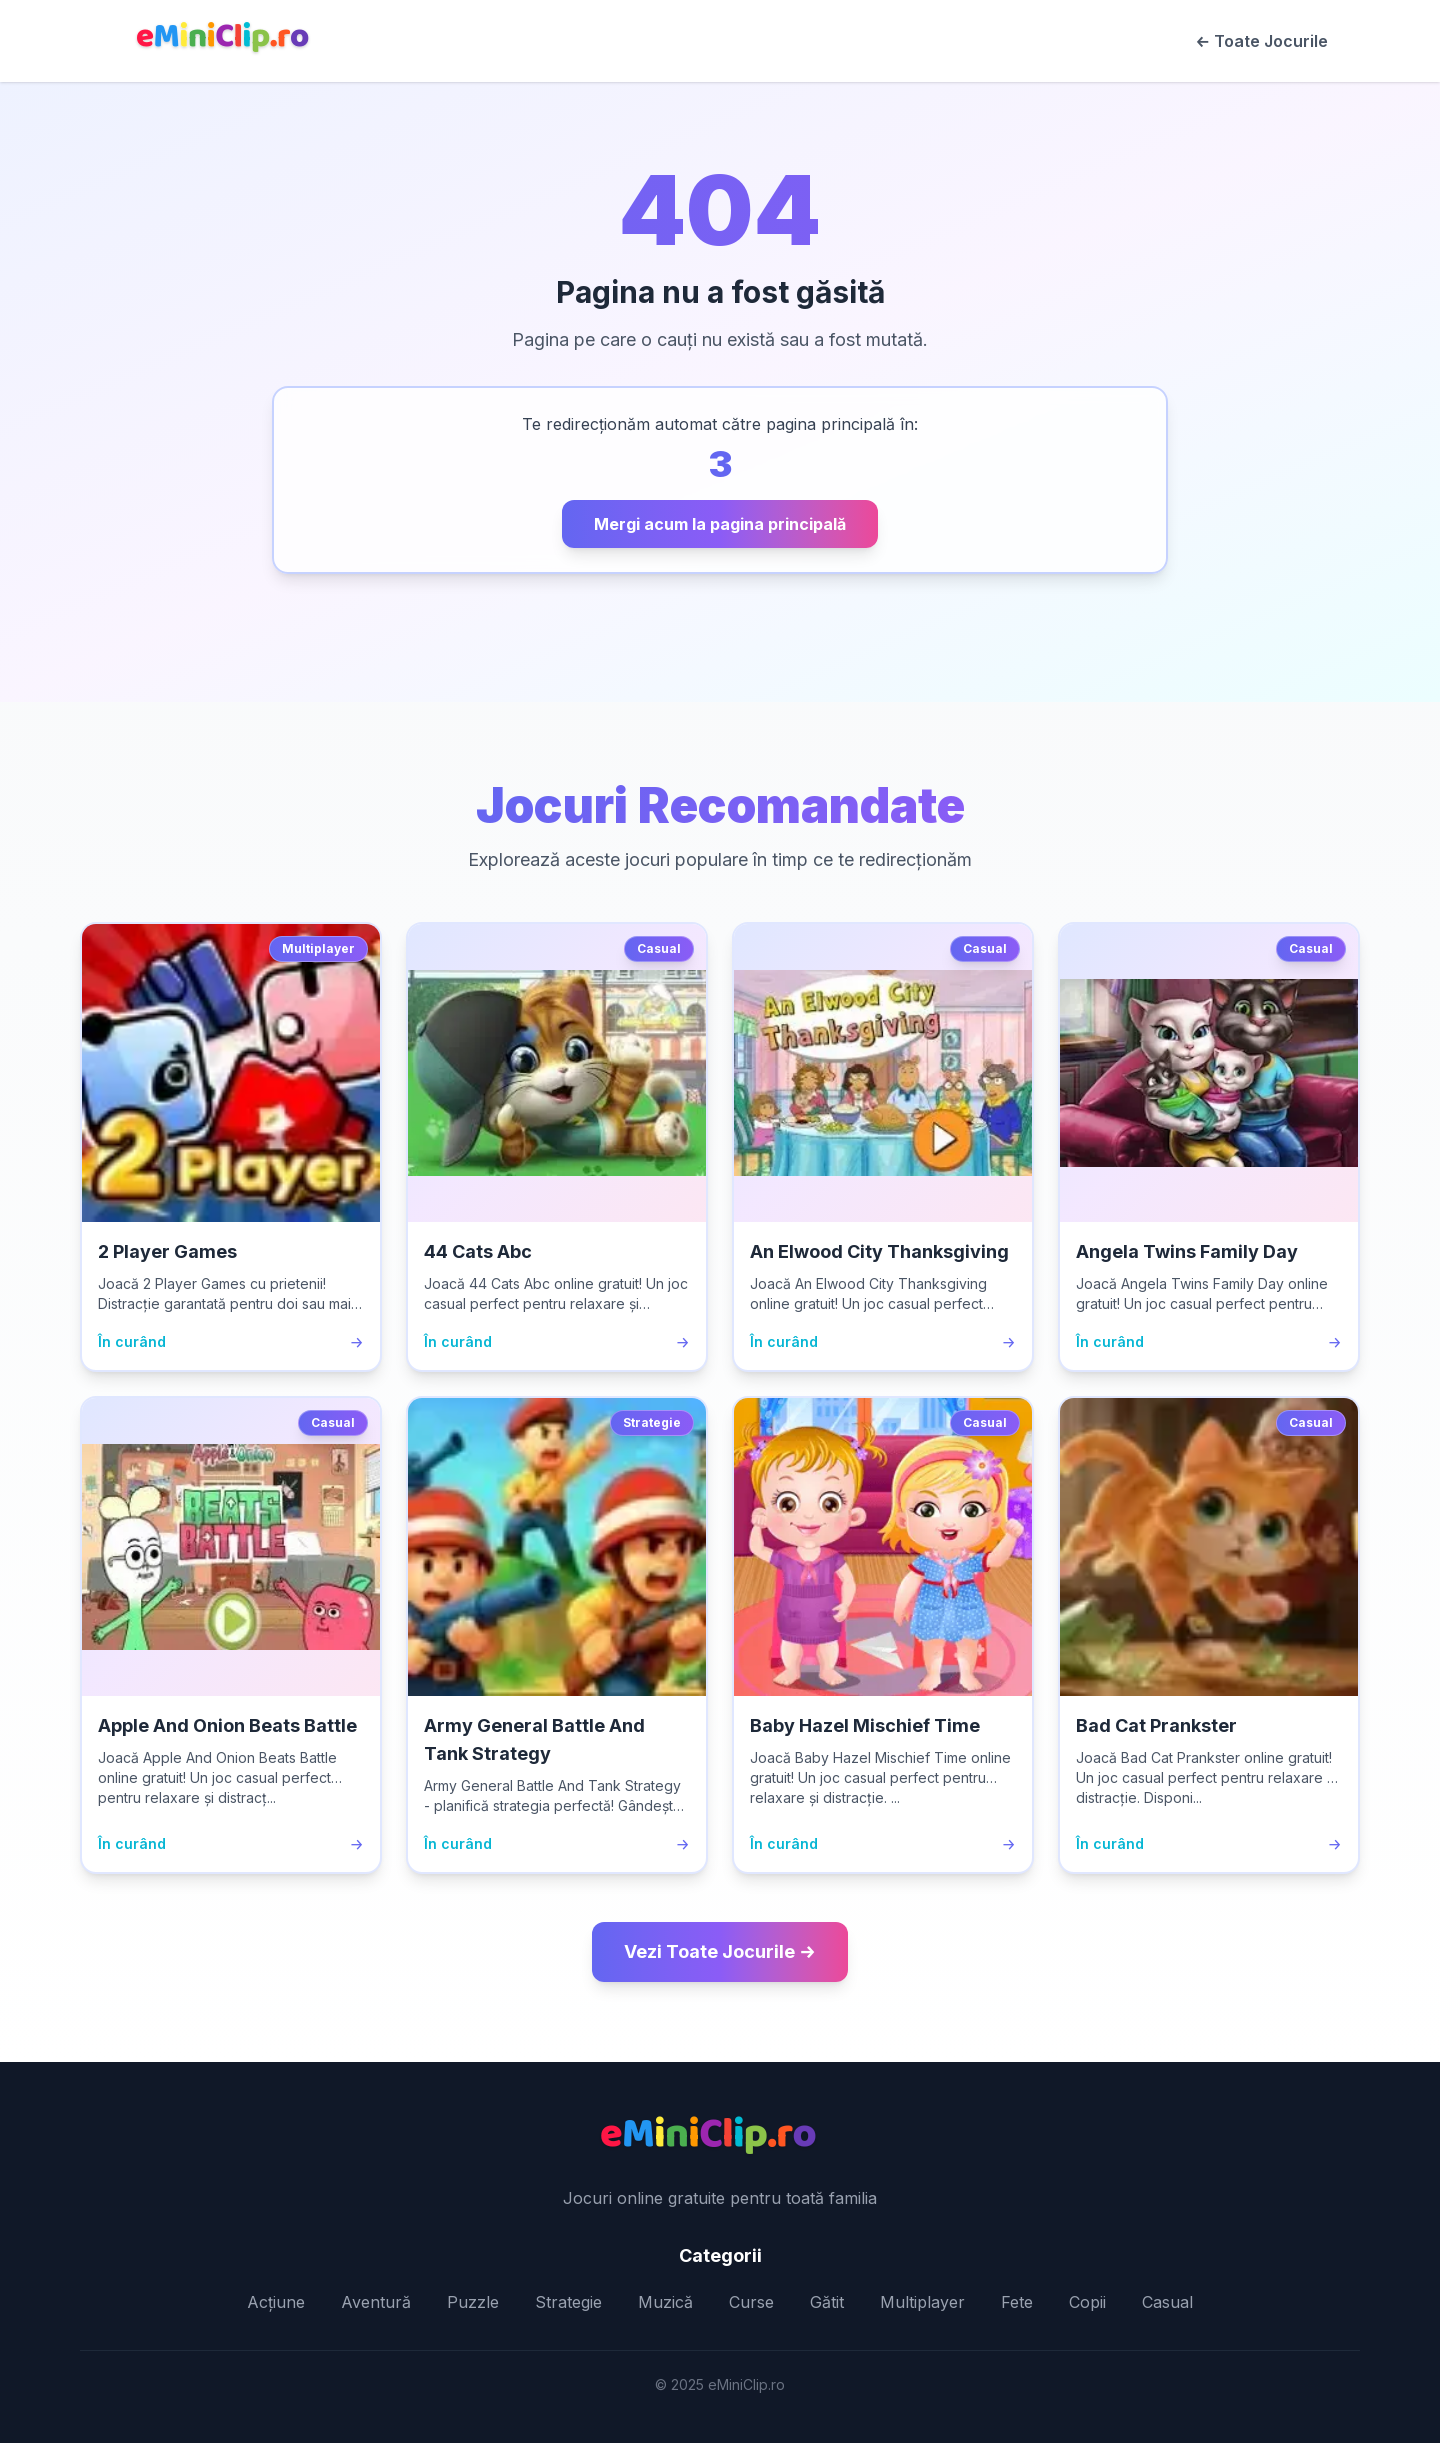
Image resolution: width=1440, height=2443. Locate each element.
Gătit (827, 2302)
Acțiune (276, 2302)
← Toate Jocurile (1262, 41)
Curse (751, 2302)
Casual (1167, 2302)
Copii (1087, 2302)
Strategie (568, 2302)
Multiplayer (922, 2302)
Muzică (665, 2302)
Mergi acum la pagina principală (720, 524)
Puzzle (473, 2302)
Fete (1017, 2302)
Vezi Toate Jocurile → (719, 1951)
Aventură (376, 2302)
